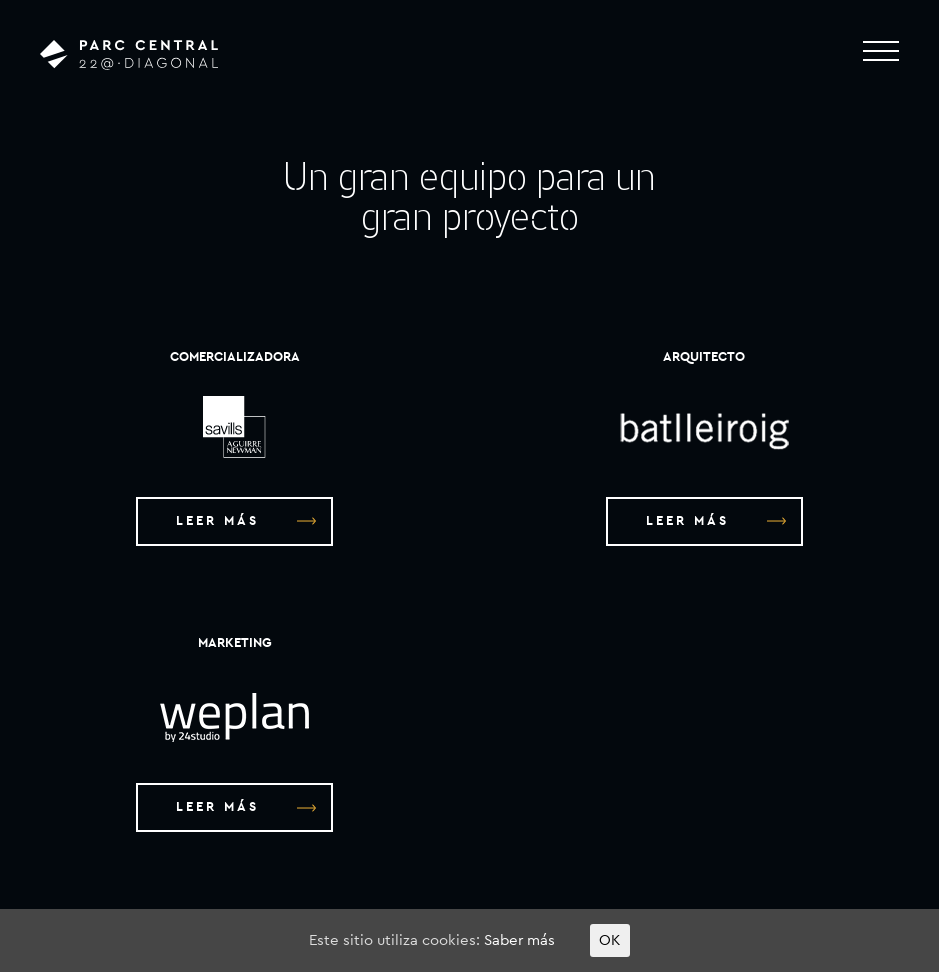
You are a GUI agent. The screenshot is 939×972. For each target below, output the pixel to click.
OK (610, 940)
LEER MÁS (246, 521)
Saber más (519, 940)
